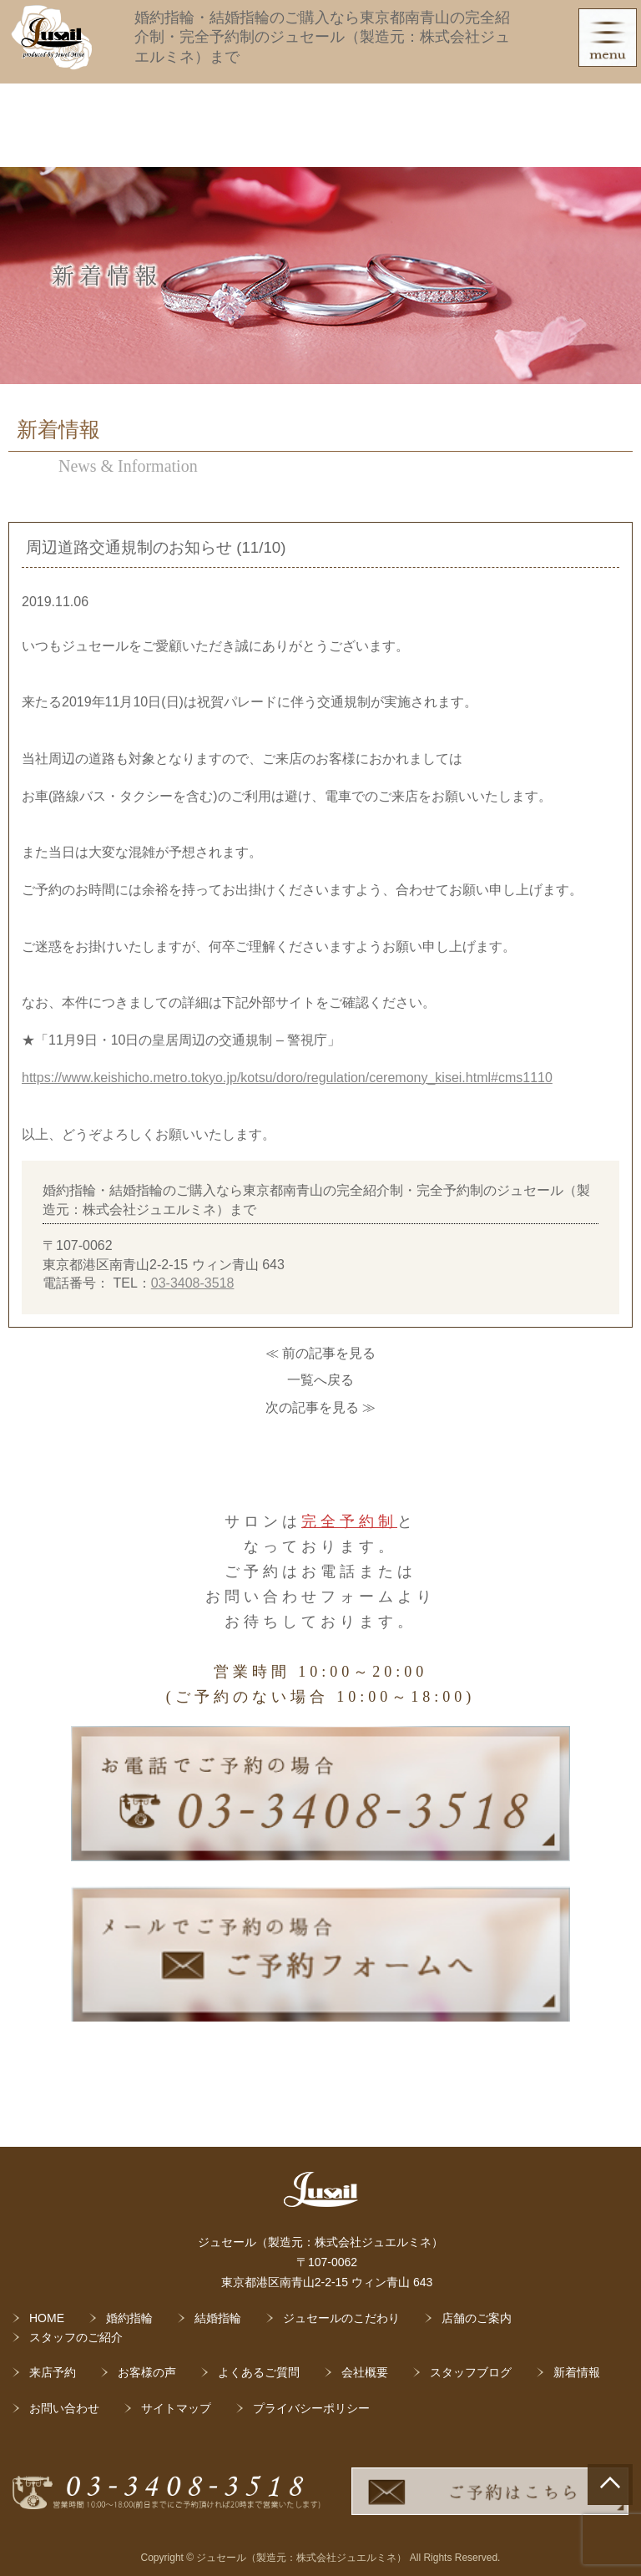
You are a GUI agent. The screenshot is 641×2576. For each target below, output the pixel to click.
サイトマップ (176, 2408)
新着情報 (576, 2372)
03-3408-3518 (193, 1283)
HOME (46, 2318)
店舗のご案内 (477, 2318)
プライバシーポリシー (311, 2408)
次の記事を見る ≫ (320, 1407)
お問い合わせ (64, 2408)
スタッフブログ (471, 2372)
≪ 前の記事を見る (320, 1353)
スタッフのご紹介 (76, 2337)
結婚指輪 (217, 2318)
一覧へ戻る (320, 1380)
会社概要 (364, 2372)
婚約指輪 (129, 2318)
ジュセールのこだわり (341, 2318)
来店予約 (52, 2372)
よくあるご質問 (259, 2372)
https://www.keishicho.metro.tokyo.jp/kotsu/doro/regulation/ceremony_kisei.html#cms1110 (287, 1077)
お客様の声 (147, 2372)
